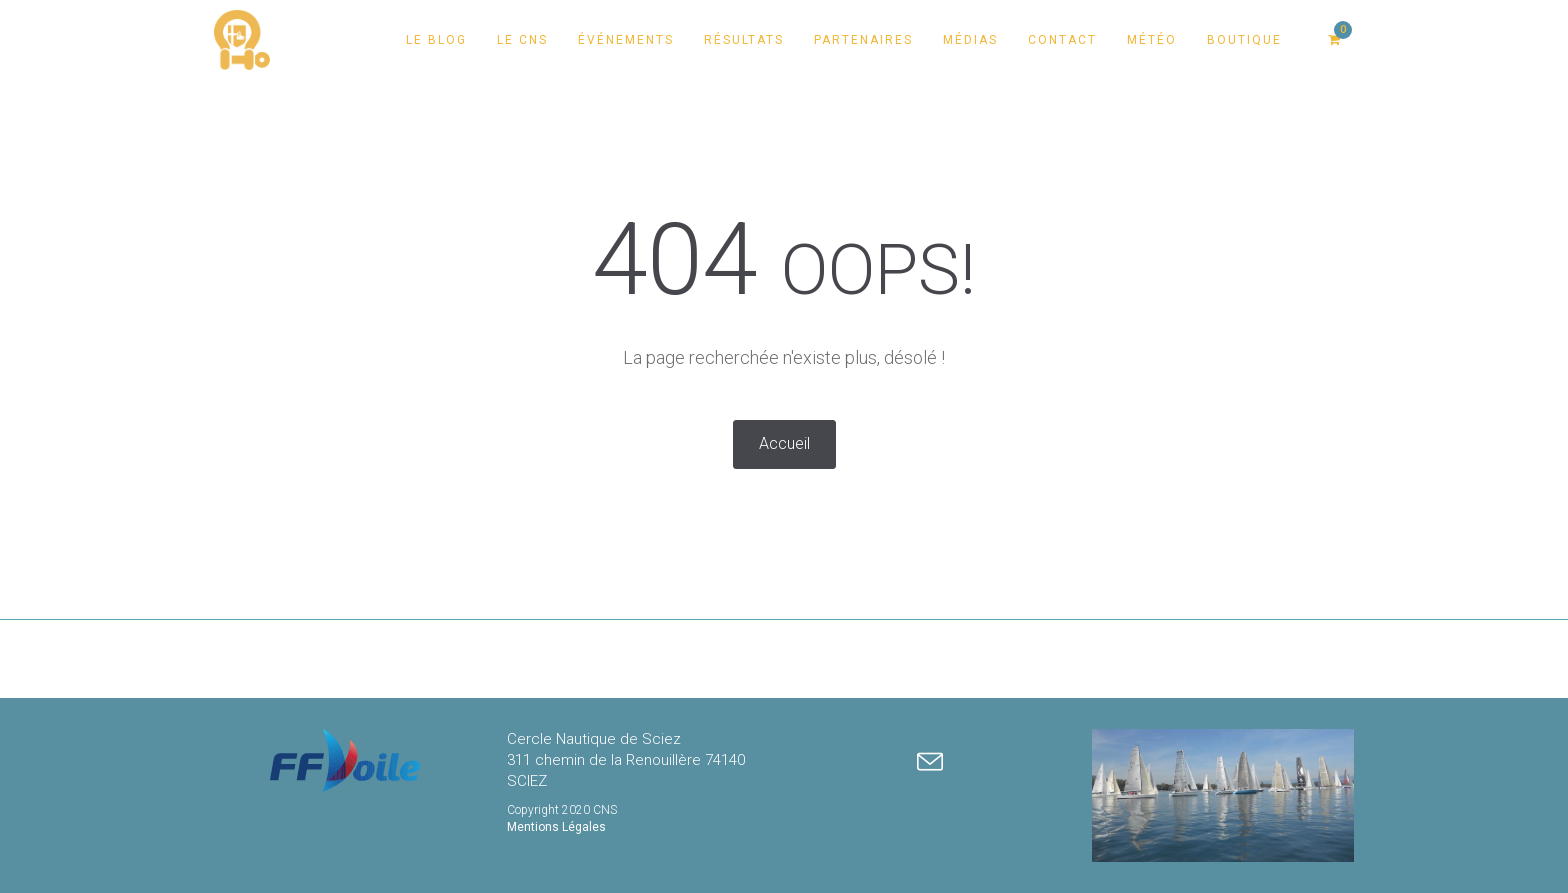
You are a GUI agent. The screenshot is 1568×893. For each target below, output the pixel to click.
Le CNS (522, 40)
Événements (626, 40)
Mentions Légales (556, 827)
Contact (1062, 40)
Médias (970, 40)
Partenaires (863, 40)
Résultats (744, 40)
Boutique (1244, 40)
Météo (1152, 40)
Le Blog (436, 40)
